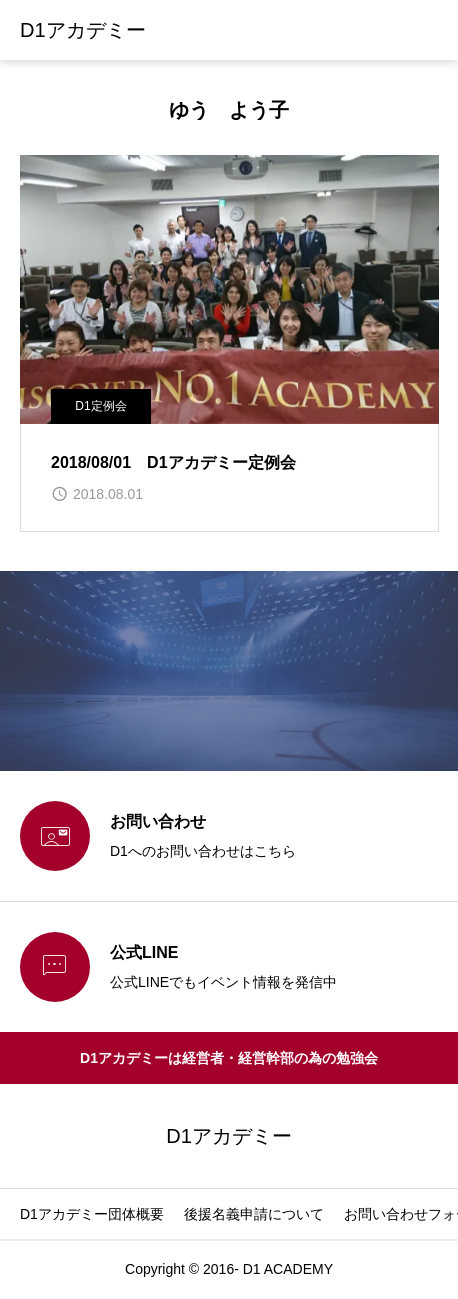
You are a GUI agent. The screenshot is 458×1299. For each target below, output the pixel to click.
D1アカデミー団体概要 (92, 1214)
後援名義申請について (254, 1214)
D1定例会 (100, 406)
